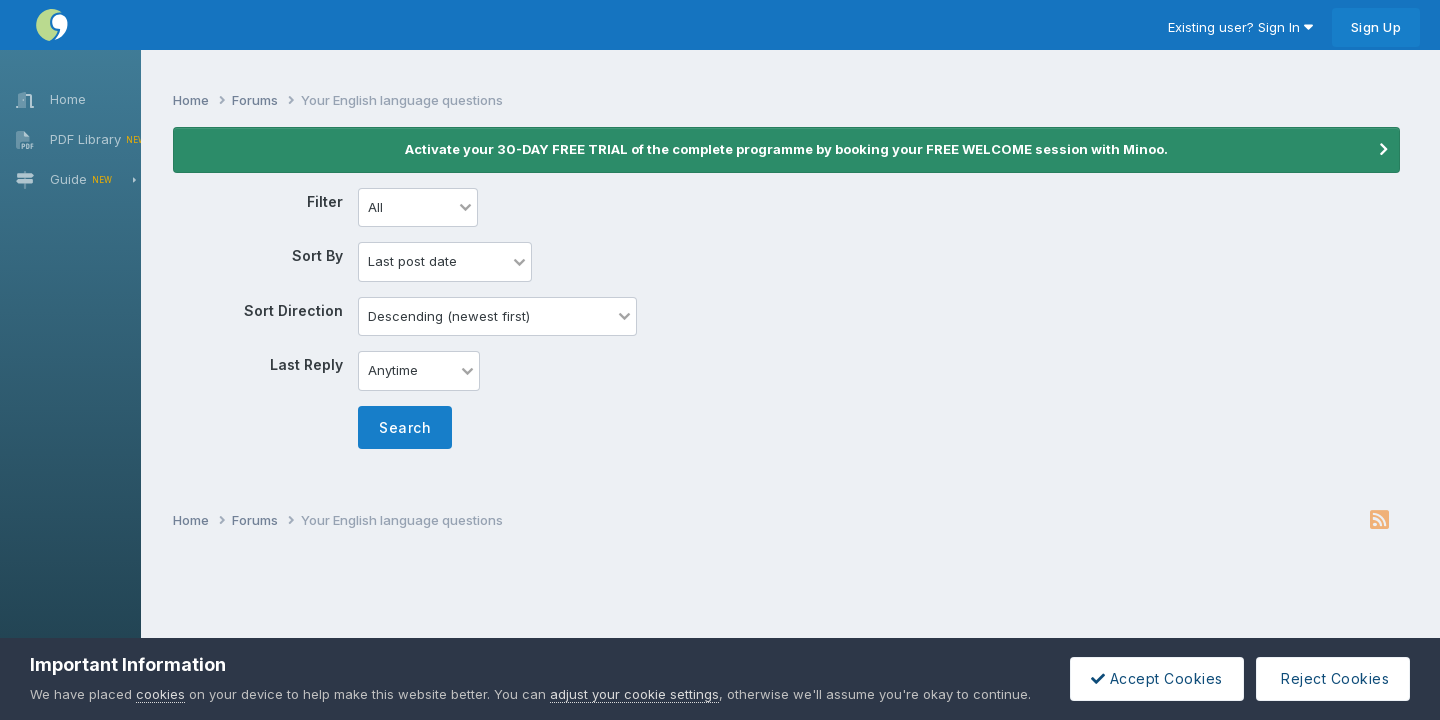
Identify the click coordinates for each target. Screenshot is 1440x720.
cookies (160, 694)
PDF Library (73, 140)
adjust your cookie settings (634, 694)
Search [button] (432, 427)
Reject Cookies (1333, 678)
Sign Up (1376, 27)
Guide (77, 180)
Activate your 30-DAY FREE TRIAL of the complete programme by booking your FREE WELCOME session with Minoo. (800, 149)
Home (43, 99)
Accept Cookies (1157, 678)
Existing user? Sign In (1240, 27)
